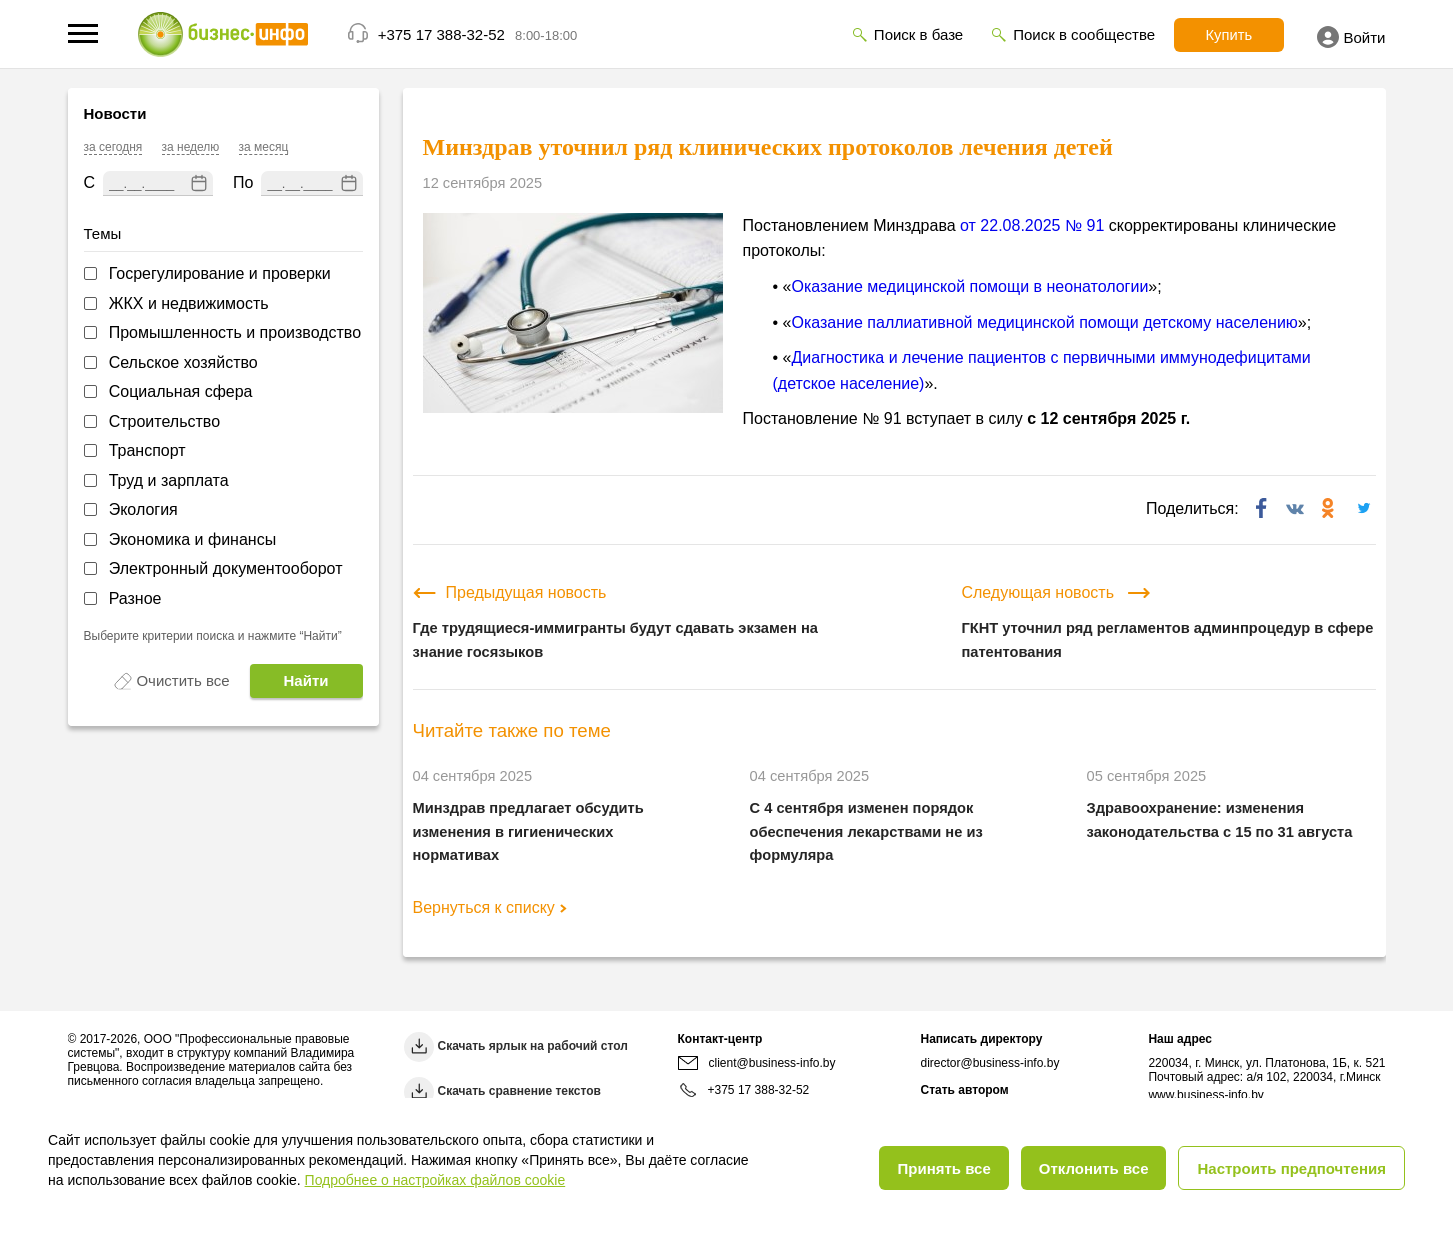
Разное (135, 598)
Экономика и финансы (193, 539)
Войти (1351, 37)
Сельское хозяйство (183, 362)
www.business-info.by (1205, 1095)
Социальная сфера (181, 391)
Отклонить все (1094, 1168)
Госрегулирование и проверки (220, 273)
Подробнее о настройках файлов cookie (435, 1180)
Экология (143, 509)
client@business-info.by (757, 1063)
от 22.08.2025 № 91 (1032, 225)
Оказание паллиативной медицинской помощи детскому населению (1044, 322)
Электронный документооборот (226, 568)
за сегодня (113, 147)
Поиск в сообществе (1078, 34)
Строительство (164, 421)
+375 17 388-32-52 (441, 34)
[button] (83, 33)
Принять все (943, 1168)
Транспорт (147, 450)
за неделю (191, 147)
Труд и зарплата (169, 480)
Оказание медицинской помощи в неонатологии (969, 286)
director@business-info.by (989, 1063)
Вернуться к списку (490, 907)
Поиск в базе (912, 34)
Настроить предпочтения (1291, 1168)
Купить (1224, 35)
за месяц (264, 147)
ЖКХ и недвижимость (189, 303)
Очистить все (182, 680)
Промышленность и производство (235, 332)
